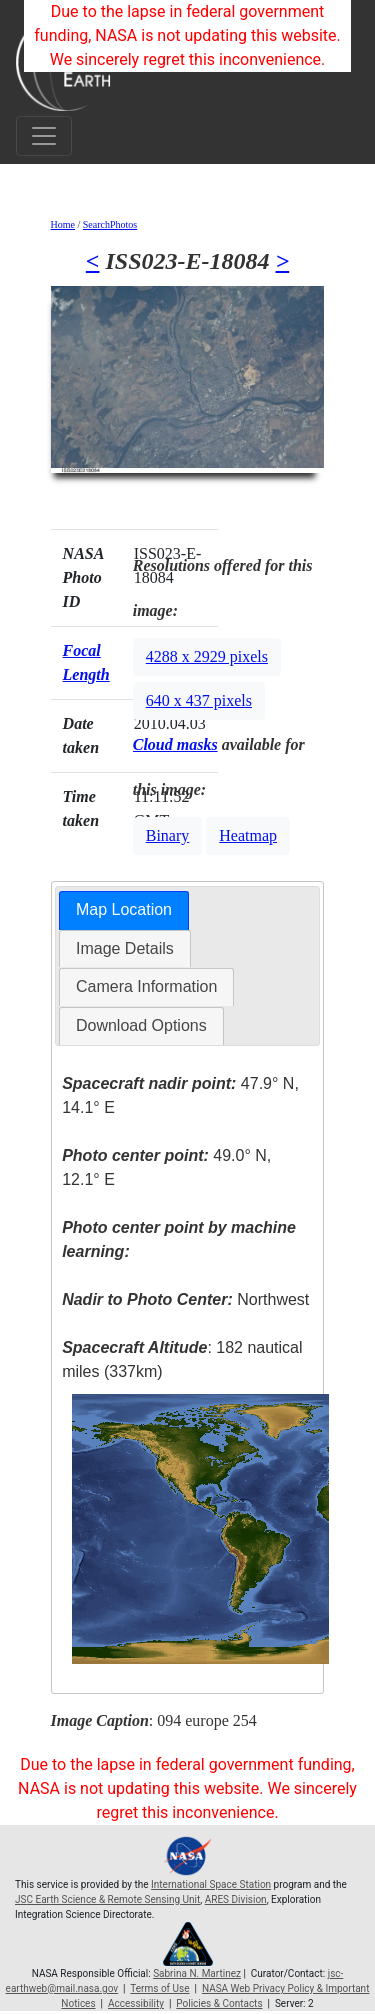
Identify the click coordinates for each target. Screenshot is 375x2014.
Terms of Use (159, 1988)
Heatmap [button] (248, 835)
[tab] (124, 910)
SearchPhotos (110, 224)
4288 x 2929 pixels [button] (207, 656)
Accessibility (136, 2003)
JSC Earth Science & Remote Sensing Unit (107, 1899)
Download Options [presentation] (141, 1025)
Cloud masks (175, 744)
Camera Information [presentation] (146, 986)
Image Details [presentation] (125, 948)
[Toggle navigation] (44, 136)
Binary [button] (168, 835)
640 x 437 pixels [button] (199, 700)
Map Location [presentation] (124, 909)
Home (63, 224)
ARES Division (236, 1899)
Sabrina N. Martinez (197, 1973)
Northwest (185, 1299)
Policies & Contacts (219, 2003)
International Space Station (211, 1884)
